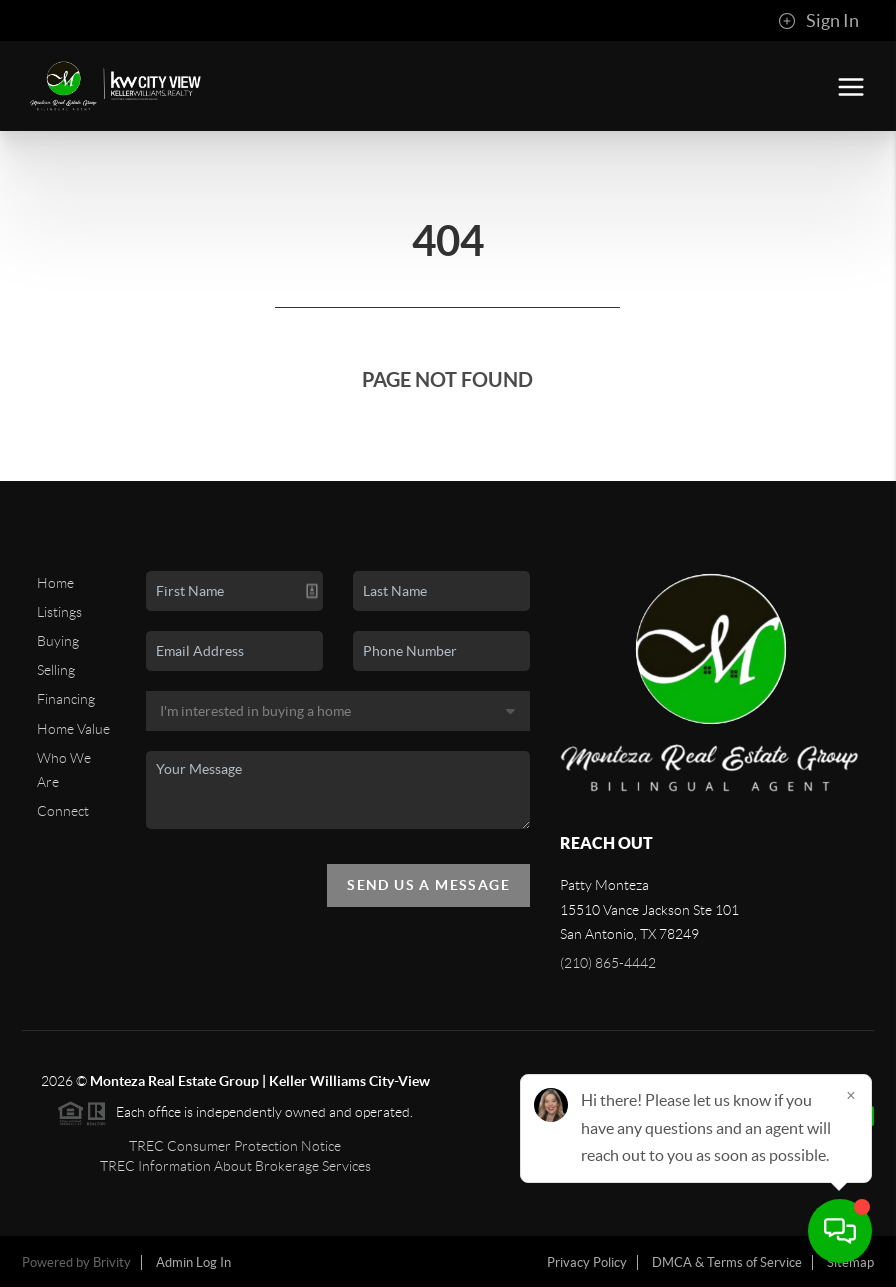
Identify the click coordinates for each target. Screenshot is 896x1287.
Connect (63, 811)
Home (55, 583)
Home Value (73, 729)
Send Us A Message (428, 885)
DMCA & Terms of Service (727, 1262)
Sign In (818, 21)
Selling (56, 670)
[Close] (851, 1095)
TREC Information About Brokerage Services (235, 1166)
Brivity (112, 1262)
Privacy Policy (587, 1262)
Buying (58, 641)
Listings (59, 612)
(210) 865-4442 (608, 963)
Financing (66, 699)
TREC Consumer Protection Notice (235, 1146)
